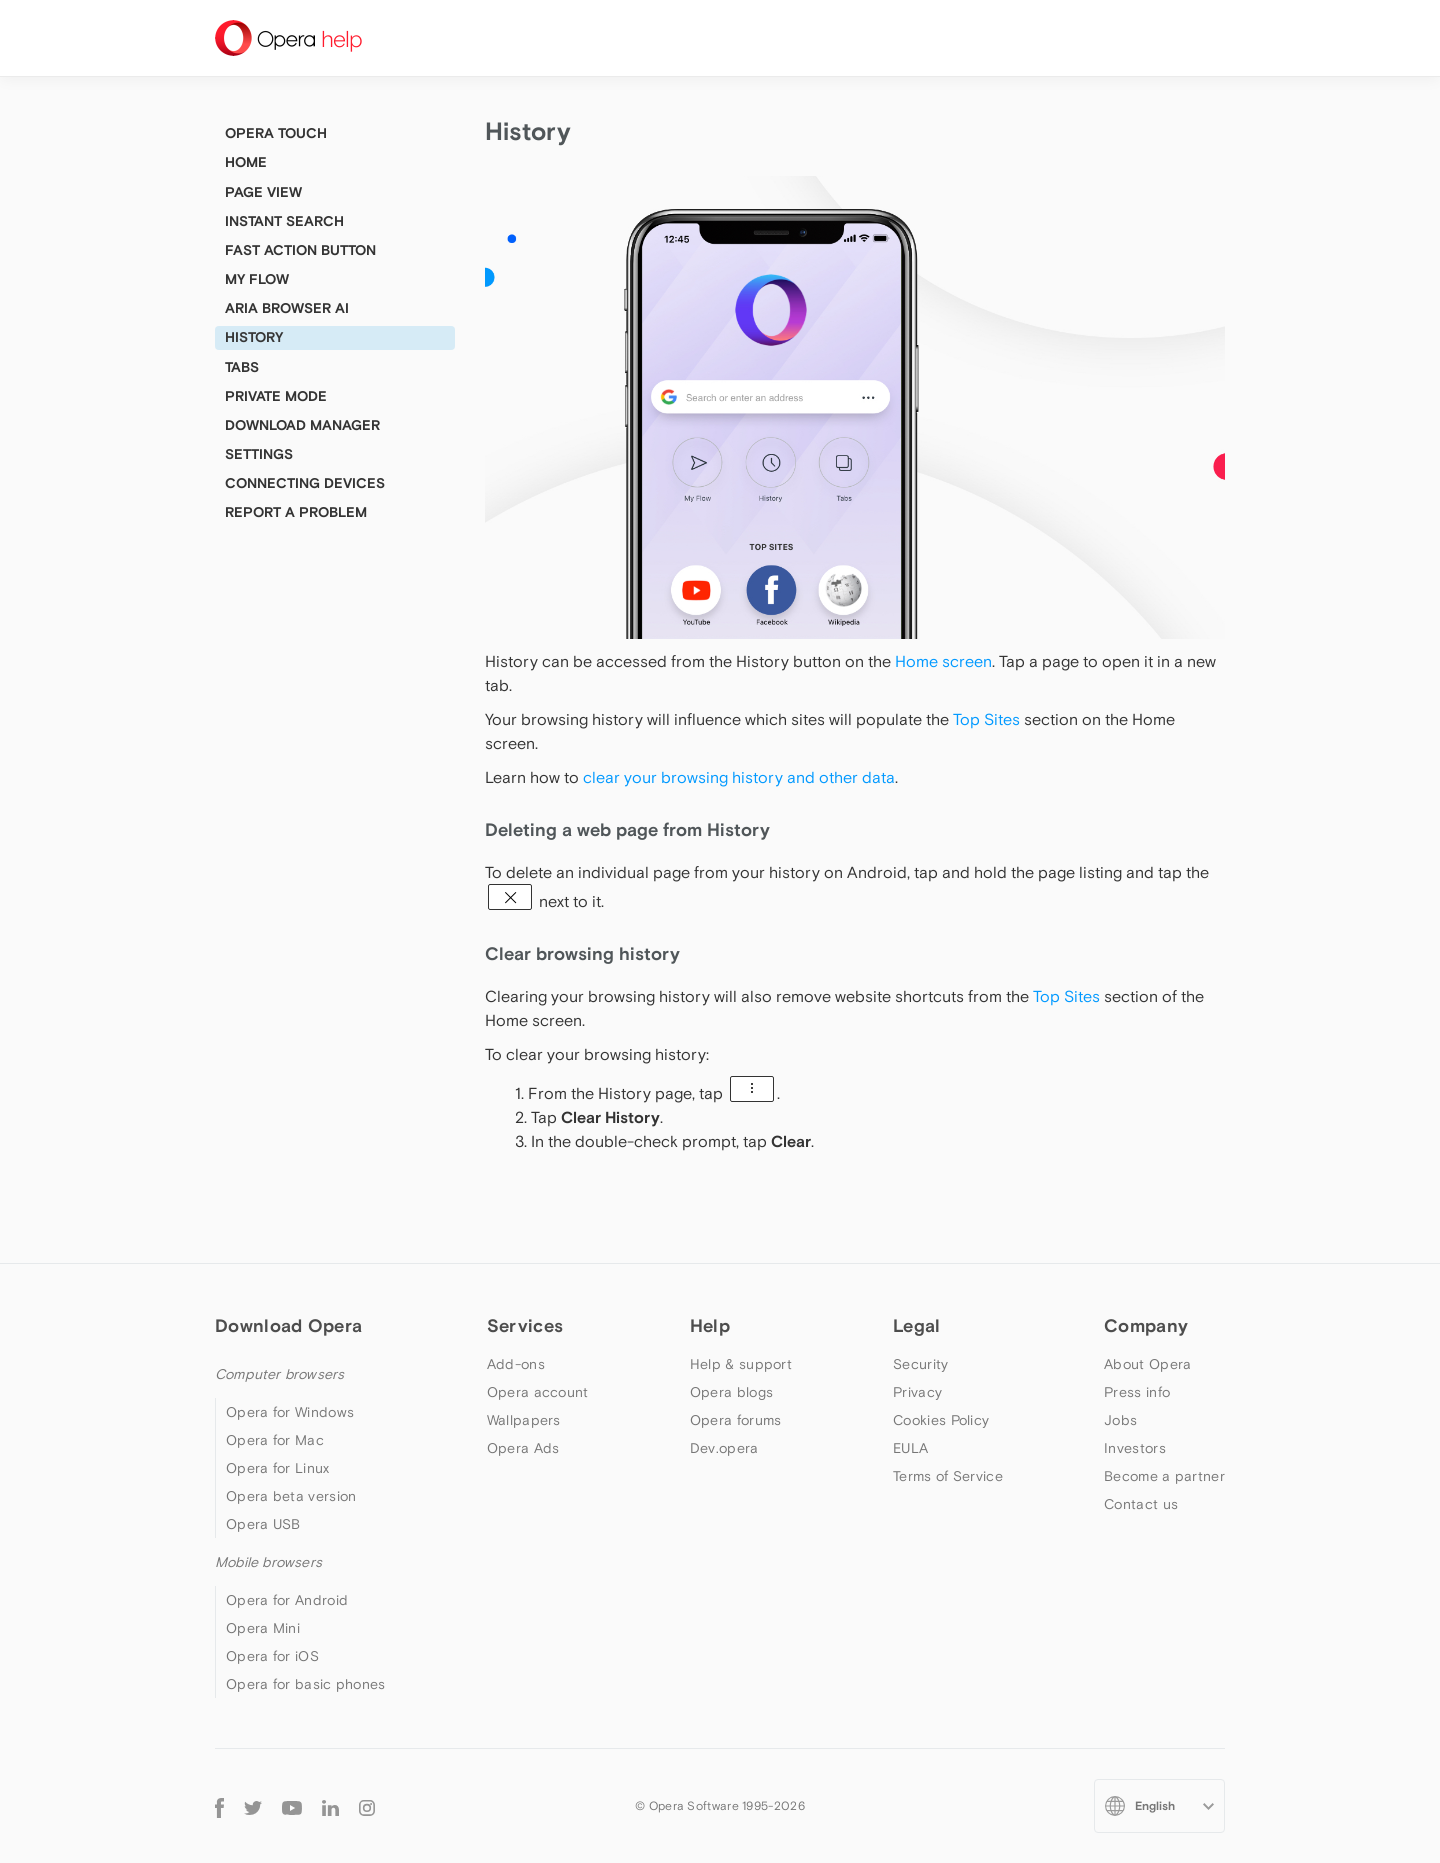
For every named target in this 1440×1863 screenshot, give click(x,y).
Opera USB (263, 1524)
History (254, 337)
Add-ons (516, 1364)
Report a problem (296, 512)
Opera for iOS (272, 1656)
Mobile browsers (268, 1562)
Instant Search (284, 221)
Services (525, 1325)
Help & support (741, 1364)
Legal (917, 1325)
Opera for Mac (275, 1440)
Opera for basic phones (306, 1684)
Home (246, 162)
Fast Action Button (300, 250)
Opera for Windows (290, 1412)
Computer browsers (279, 1374)
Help (710, 1325)
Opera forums (736, 1420)
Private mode (276, 396)
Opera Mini (263, 1628)
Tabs (242, 367)
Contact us (1141, 1504)
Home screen (943, 661)
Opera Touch (276, 133)
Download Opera (288, 1325)
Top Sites (986, 719)
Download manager (302, 425)
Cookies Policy (941, 1420)
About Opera (1147, 1364)
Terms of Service (948, 1476)
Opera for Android (287, 1600)
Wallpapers (524, 1420)
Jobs (1120, 1420)
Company (1146, 1325)
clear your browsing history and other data (739, 777)
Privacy (917, 1392)
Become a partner (1164, 1476)
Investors (1135, 1448)
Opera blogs (731, 1392)
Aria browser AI (287, 308)
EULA (910, 1448)
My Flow (257, 279)
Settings (259, 454)
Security (920, 1364)
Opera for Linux (278, 1468)
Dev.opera (724, 1448)
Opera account (538, 1392)
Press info (1137, 1392)
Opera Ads (523, 1448)
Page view (263, 192)
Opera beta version (291, 1496)
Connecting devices (305, 483)
